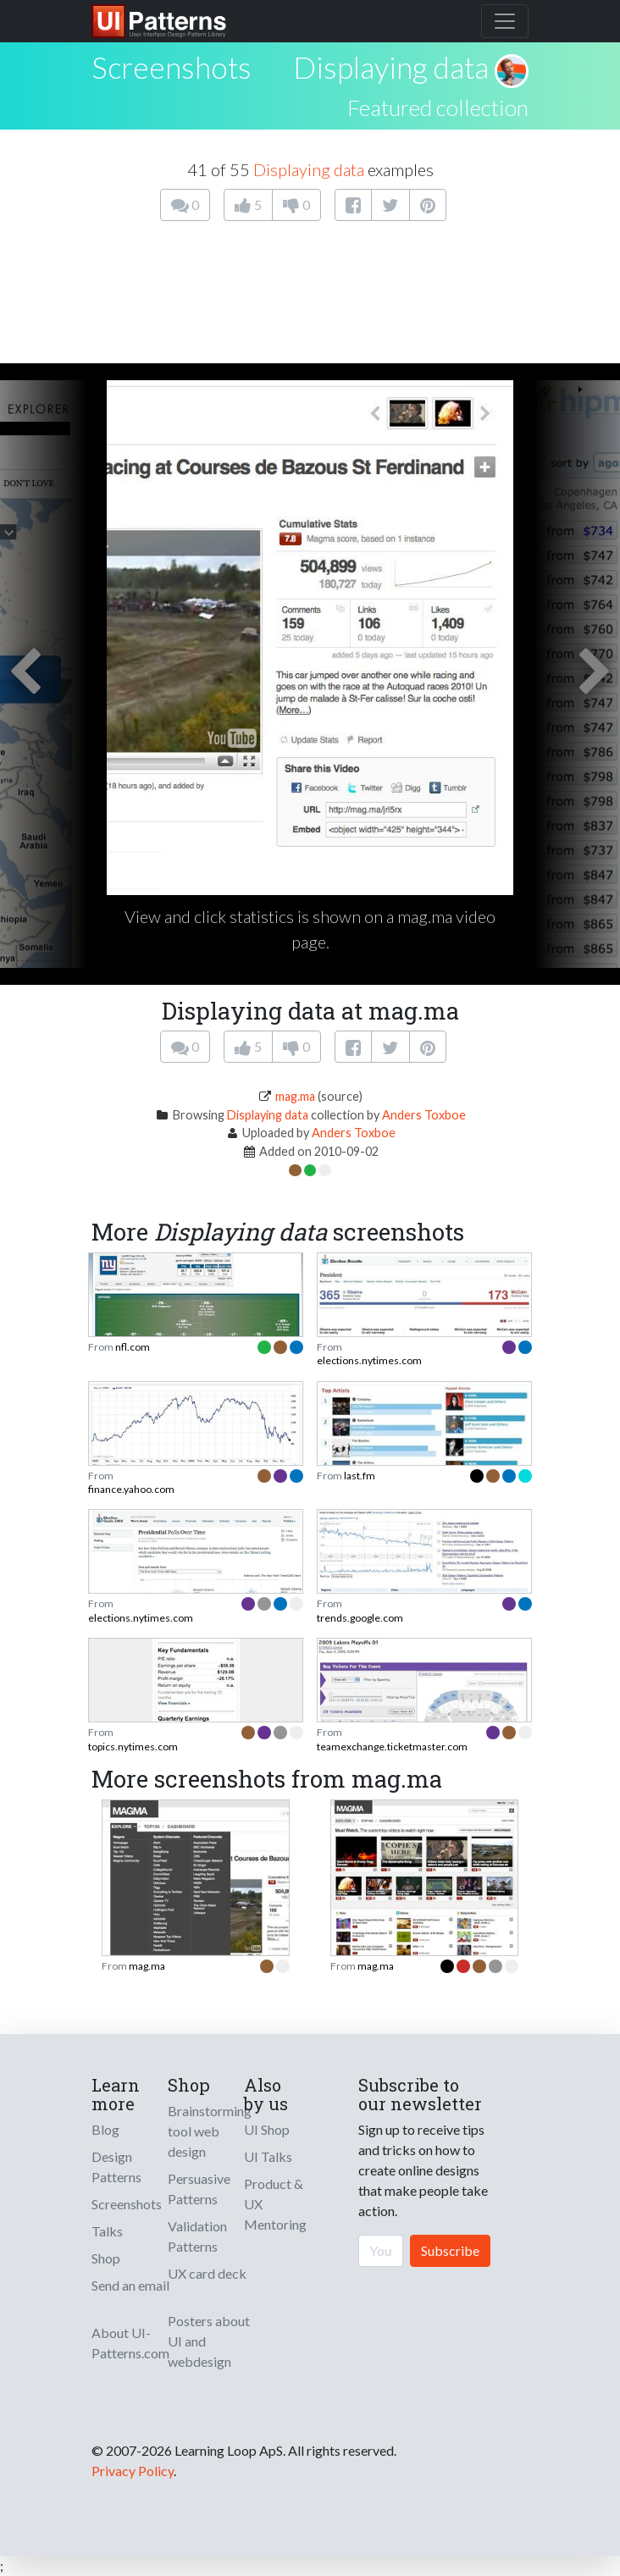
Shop (105, 2258)
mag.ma (295, 1096)
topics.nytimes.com (133, 1746)
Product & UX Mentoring (275, 2203)
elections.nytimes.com (369, 1360)
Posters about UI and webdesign (209, 2341)
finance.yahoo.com (131, 1489)
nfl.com (132, 1347)
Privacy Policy (132, 2471)
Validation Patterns (197, 2236)
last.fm (359, 1475)
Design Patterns (116, 2166)
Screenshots (126, 2204)
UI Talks (268, 2156)
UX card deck (207, 2273)
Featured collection (438, 107)
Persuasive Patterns (199, 2188)
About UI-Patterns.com (130, 2342)
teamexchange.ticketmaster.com (392, 1746)
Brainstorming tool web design (210, 2131)
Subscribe (450, 2250)
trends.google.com (360, 1617)
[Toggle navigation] (505, 21)
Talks (107, 2231)
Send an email (130, 2285)
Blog (105, 2129)
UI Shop (267, 2129)
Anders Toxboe (424, 1115)
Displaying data (391, 67)
